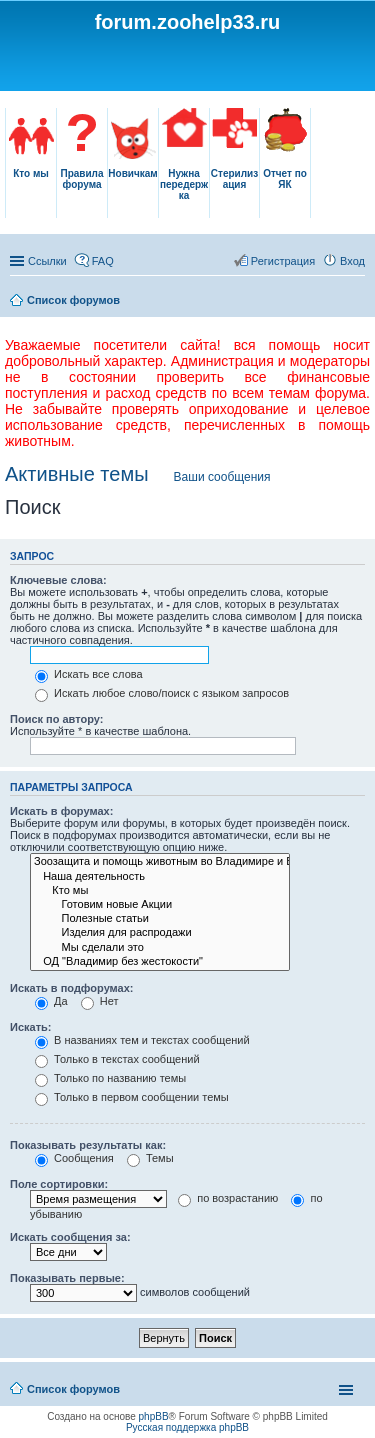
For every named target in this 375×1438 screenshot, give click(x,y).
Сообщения (74, 1158)
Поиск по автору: (56, 719)
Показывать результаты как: (88, 1145)
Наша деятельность (160, 877)
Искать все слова (89, 674)
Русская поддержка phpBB (187, 1427)
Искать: (30, 1027)
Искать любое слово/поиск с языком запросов (162, 693)
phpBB (154, 1416)
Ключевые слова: (58, 580)
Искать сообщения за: (70, 1237)
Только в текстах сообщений (117, 1059)
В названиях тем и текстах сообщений (142, 1040)
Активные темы (77, 474)
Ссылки (47, 261)
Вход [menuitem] (352, 261)
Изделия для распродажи (160, 933)
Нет (100, 1001)
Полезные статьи (160, 919)
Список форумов (73, 300)
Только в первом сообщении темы (132, 1097)
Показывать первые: (67, 1278)
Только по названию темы (110, 1078)
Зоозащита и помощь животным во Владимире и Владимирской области (160, 862)
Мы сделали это (160, 948)
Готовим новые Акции (160, 905)
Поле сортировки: (59, 1184)
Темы (150, 1158)
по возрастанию (228, 1198)
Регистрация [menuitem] (283, 261)
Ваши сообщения (222, 477)
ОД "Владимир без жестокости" (160, 962)
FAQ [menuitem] (103, 261)
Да (51, 1001)
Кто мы (160, 891)
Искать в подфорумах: (72, 988)
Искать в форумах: (61, 811)
